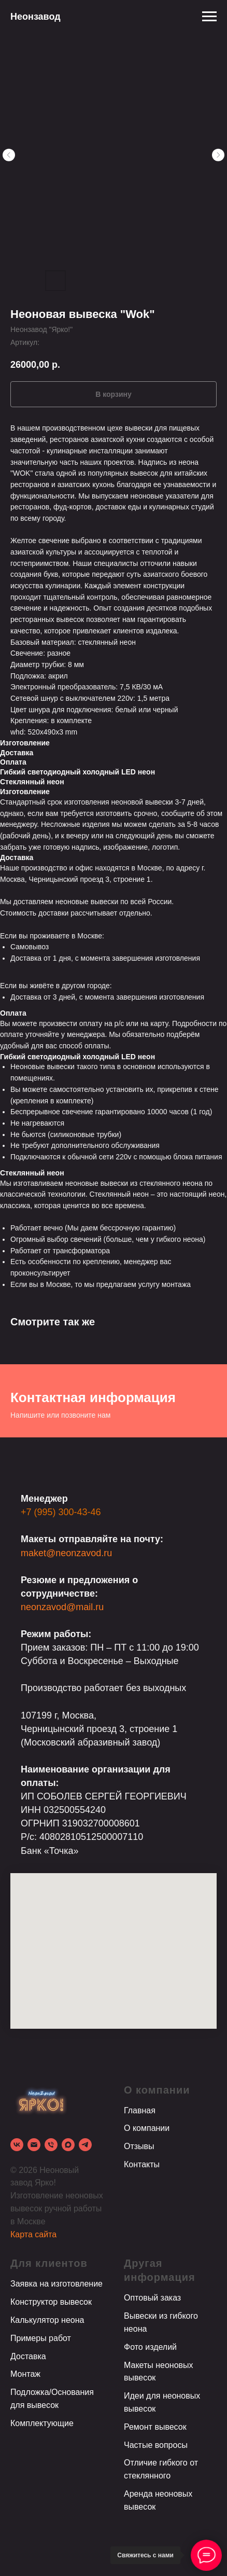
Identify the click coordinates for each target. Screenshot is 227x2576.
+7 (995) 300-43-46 (61, 1512)
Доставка (28, 2356)
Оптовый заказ (152, 2297)
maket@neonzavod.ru (66, 1553)
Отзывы (139, 2146)
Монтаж (25, 2374)
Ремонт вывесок (155, 2426)
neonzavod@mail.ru (62, 1607)
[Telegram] (85, 2144)
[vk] (16, 2144)
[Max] (68, 2144)
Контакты (142, 2164)
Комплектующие (42, 2423)
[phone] (51, 2144)
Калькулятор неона (47, 2320)
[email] (33, 2144)
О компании (146, 2128)
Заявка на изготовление (56, 2283)
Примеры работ (40, 2338)
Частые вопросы (156, 2445)
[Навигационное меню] (209, 16)
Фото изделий (150, 2347)
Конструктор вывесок (51, 2301)
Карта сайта (33, 2234)
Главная (139, 2110)
